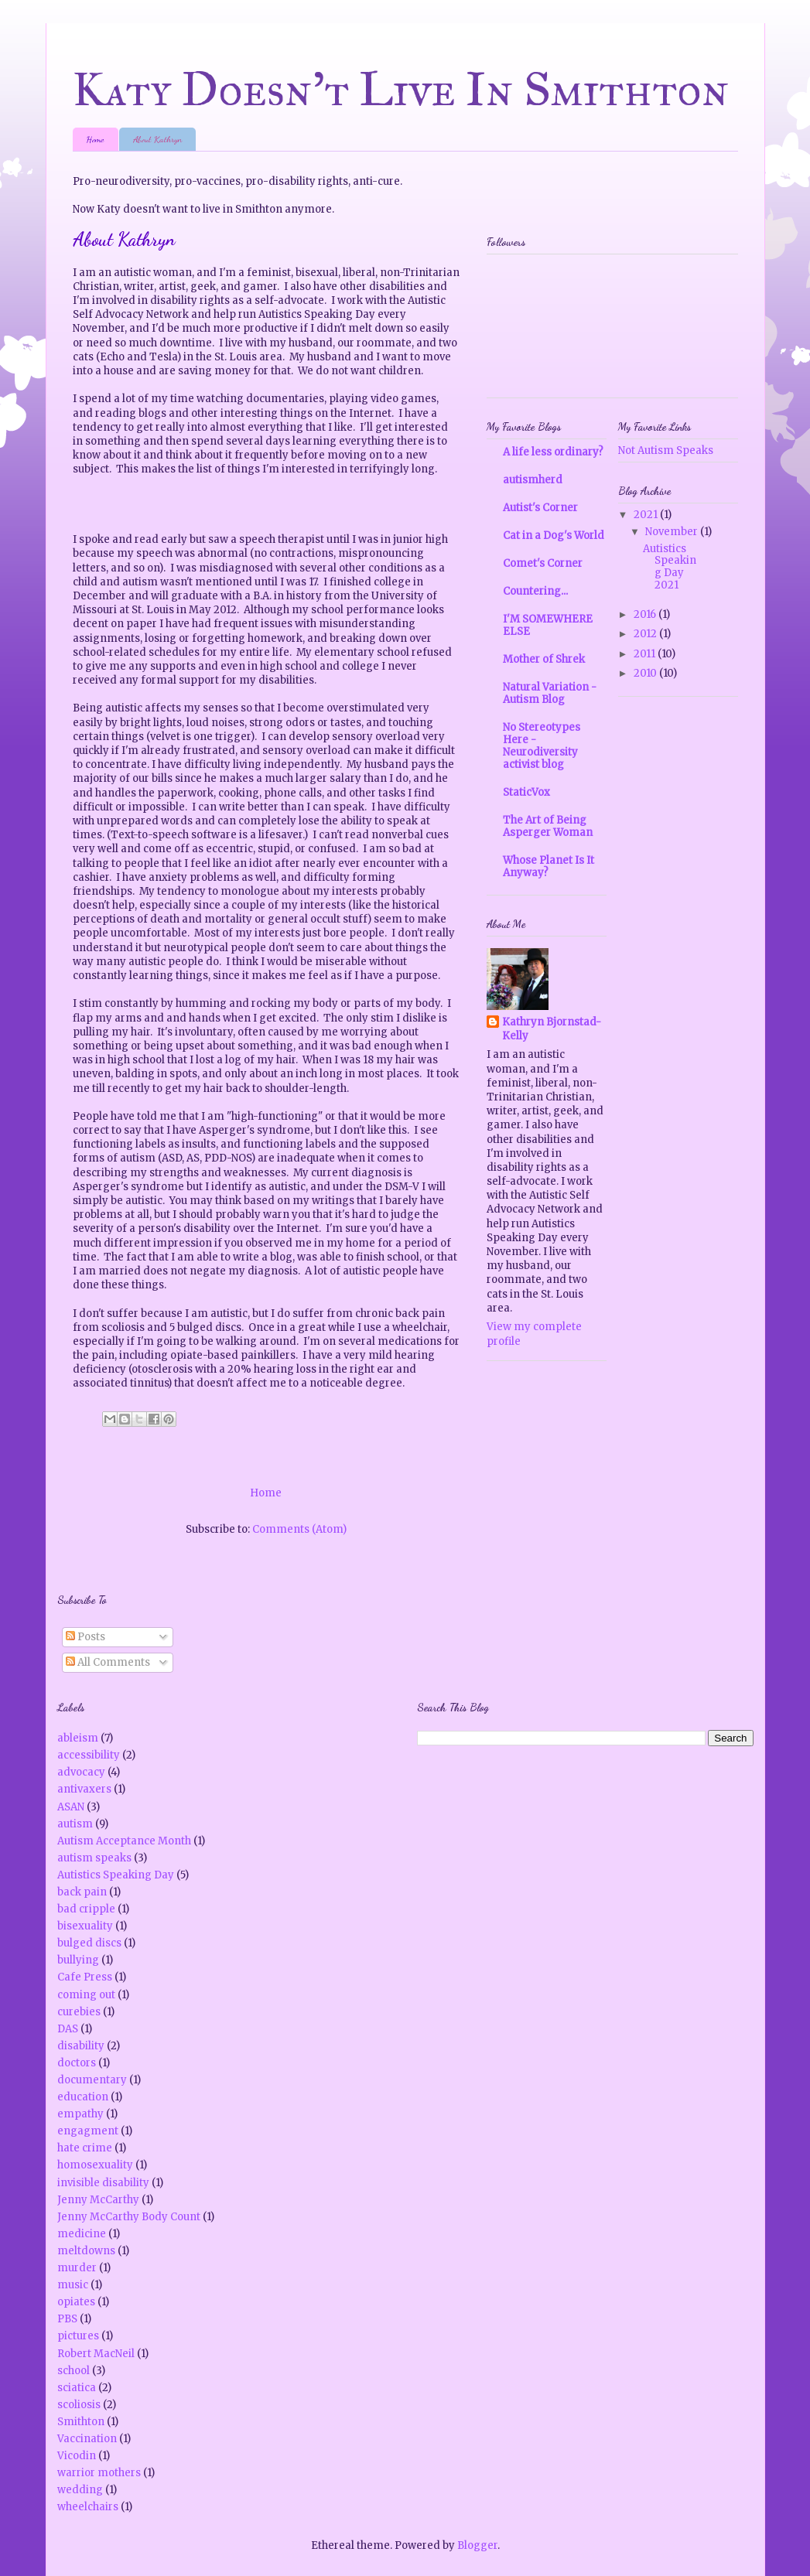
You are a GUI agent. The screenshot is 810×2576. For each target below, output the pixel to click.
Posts (85, 1636)
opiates (76, 2301)
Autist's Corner (540, 507)
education (82, 2096)
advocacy (81, 1772)
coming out (86, 1994)
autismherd (532, 479)
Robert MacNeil (96, 2353)
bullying (78, 1960)
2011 (646, 653)
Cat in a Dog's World (553, 535)
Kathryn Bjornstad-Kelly (551, 1028)
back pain (82, 1892)
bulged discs (89, 1943)
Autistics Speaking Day (115, 1875)
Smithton (80, 2421)
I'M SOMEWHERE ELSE (548, 625)
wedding (80, 2489)
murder (77, 2267)
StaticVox (526, 792)
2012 (646, 633)
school (73, 2370)
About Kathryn (157, 139)
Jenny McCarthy (98, 2199)
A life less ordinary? (553, 452)
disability (80, 2045)
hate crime (84, 2148)
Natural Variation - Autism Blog (549, 693)
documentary (92, 2079)
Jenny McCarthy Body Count (128, 2216)
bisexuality (85, 1926)
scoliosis (79, 2404)
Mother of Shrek (544, 659)
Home (95, 139)
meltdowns (86, 2250)
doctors (76, 2062)
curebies (79, 2011)
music (72, 2284)
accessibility (88, 1755)
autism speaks (94, 1858)
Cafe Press (84, 1977)
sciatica (76, 2387)
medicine (81, 2233)
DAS (67, 2028)
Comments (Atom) (299, 1529)
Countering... (535, 591)
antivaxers (84, 1789)
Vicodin (76, 2455)
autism (75, 1823)
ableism (77, 1738)
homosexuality (95, 2165)
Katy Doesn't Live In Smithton (401, 89)
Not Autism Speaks (665, 450)
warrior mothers (99, 2472)
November (672, 531)
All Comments (108, 1662)
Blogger (477, 2545)
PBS (67, 2318)
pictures (78, 2335)
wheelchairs (87, 2506)
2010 (646, 673)
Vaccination (87, 2438)
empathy (80, 2114)
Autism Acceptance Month (124, 1841)
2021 (647, 514)
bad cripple (86, 1909)
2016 (646, 614)
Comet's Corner (543, 563)
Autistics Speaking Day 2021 (669, 567)
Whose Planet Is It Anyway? (548, 866)
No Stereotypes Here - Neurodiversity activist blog (541, 746)
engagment (87, 2131)
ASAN (70, 1806)
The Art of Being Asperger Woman (548, 826)
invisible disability (103, 2182)
